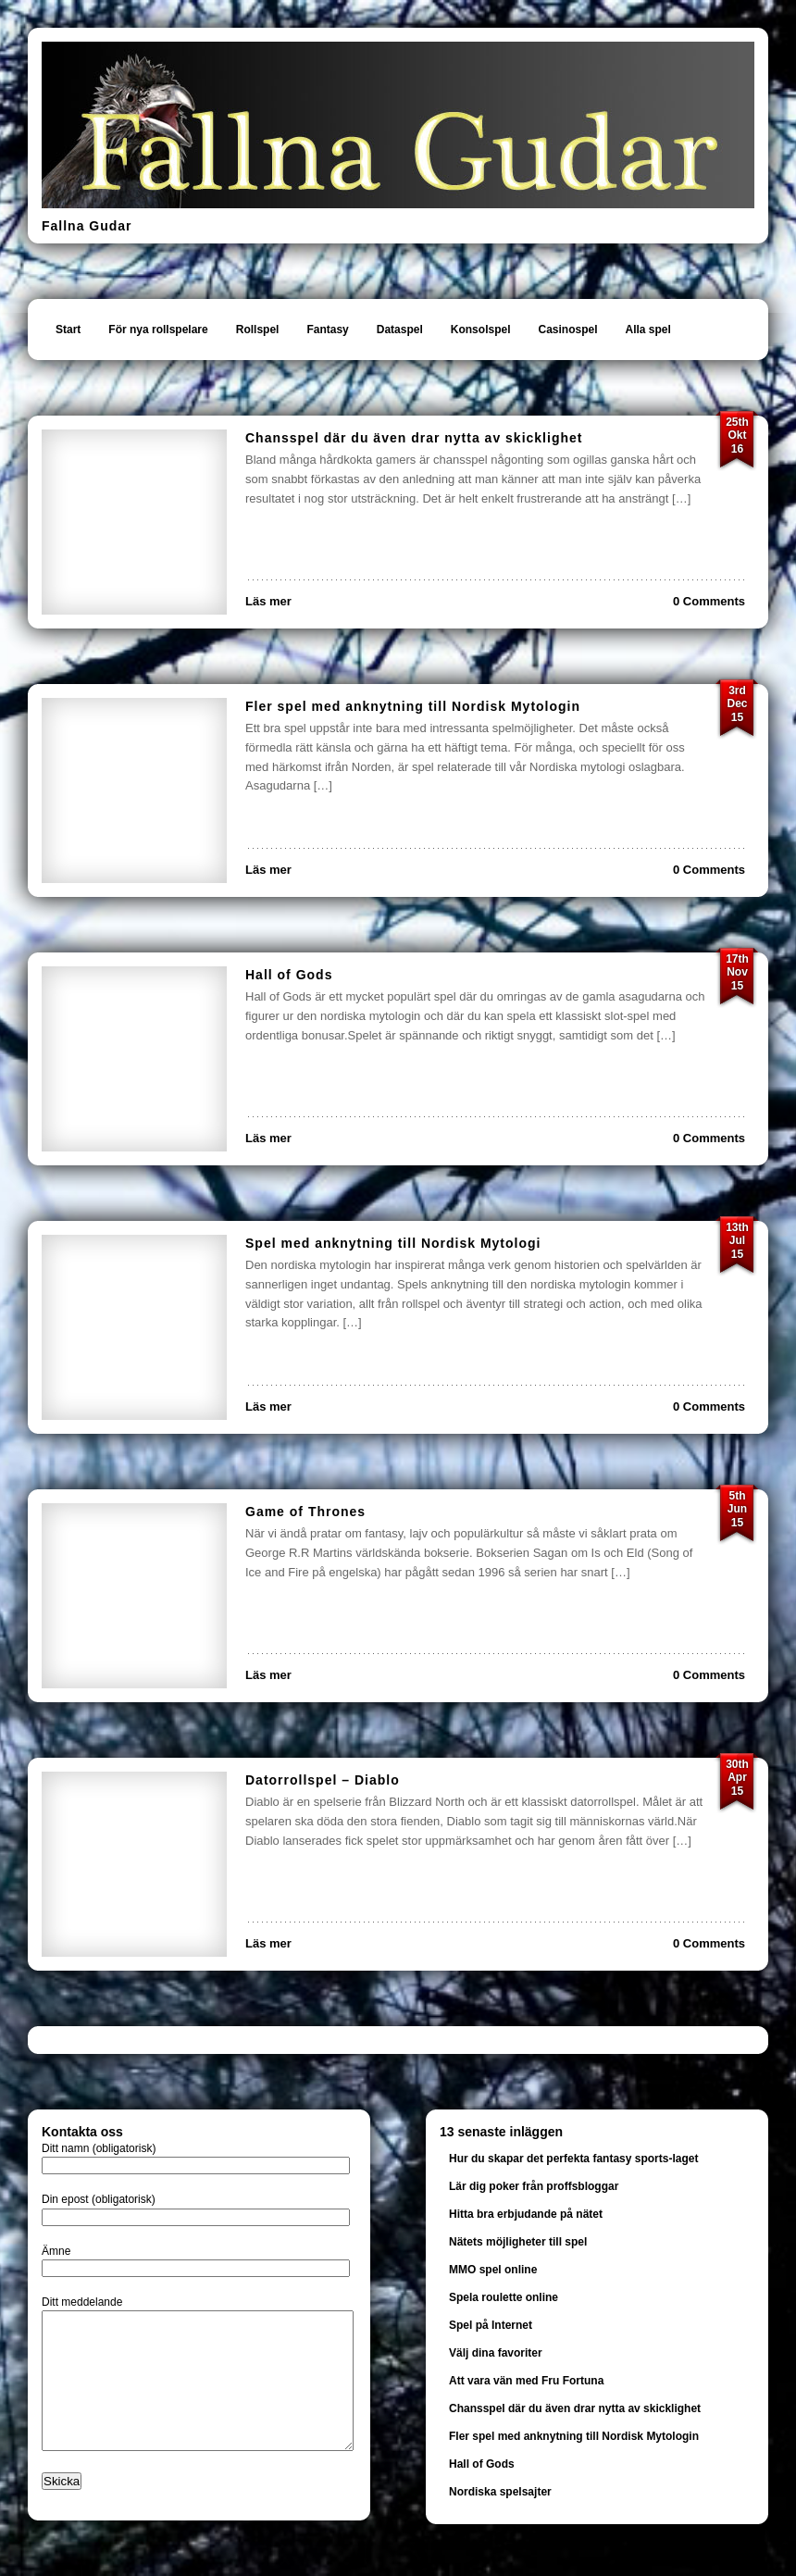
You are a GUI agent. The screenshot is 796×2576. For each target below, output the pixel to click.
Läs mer (268, 601)
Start (68, 329)
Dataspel (400, 329)
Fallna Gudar (87, 225)
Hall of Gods (288, 974)
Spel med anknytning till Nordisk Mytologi (393, 1243)
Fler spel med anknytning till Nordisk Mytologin (412, 706)
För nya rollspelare (157, 329)
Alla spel (648, 329)
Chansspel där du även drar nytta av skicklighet (413, 437)
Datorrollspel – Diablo (322, 1780)
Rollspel (258, 329)
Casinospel (567, 329)
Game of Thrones (305, 1511)
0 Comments (709, 601)
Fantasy (327, 329)
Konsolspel (481, 329)
